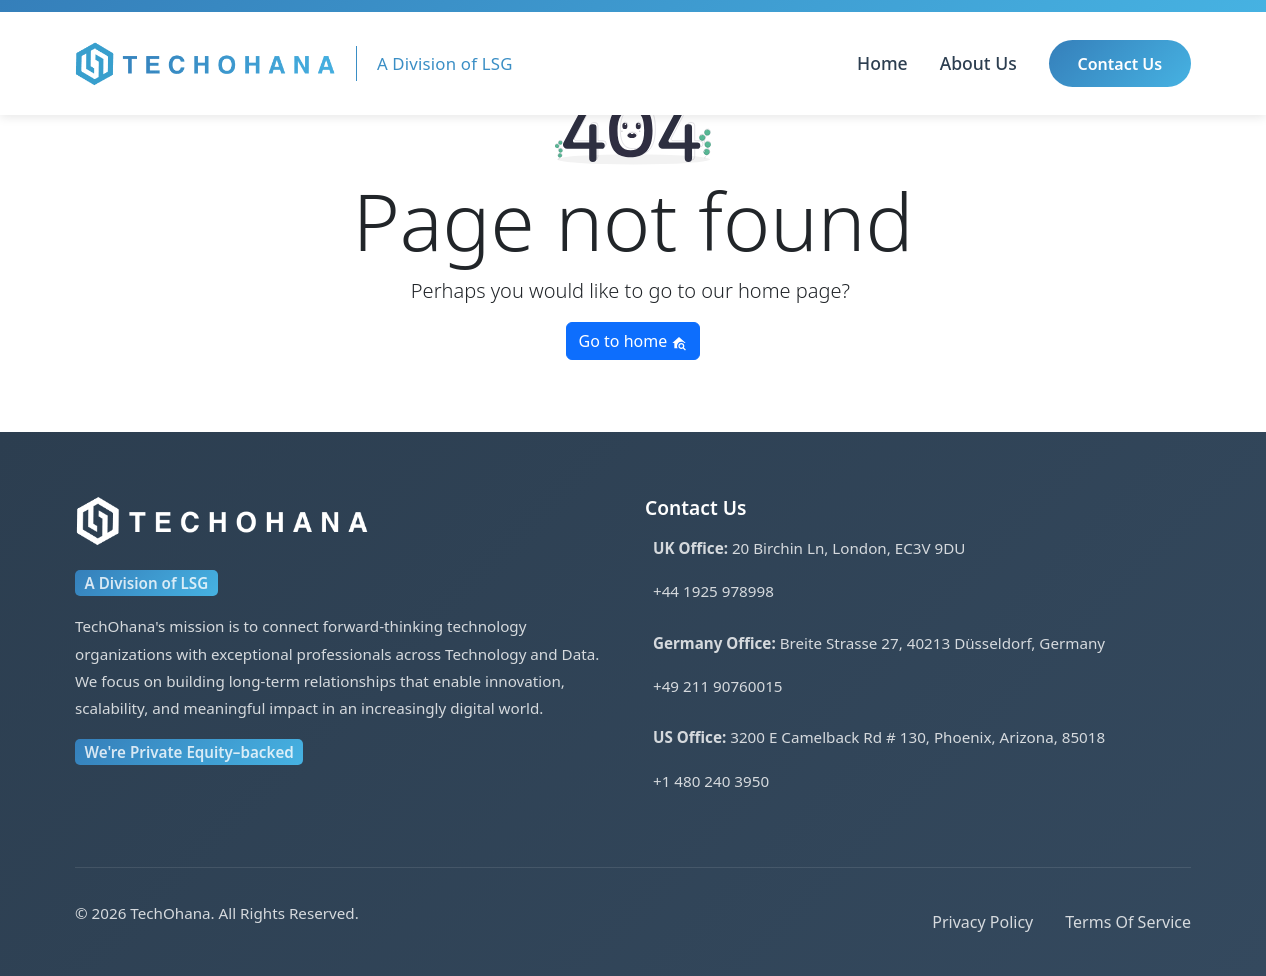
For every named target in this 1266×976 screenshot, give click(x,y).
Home (882, 63)
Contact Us (1120, 64)
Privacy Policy (982, 922)
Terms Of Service (1128, 922)
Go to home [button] (633, 341)
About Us (978, 63)
